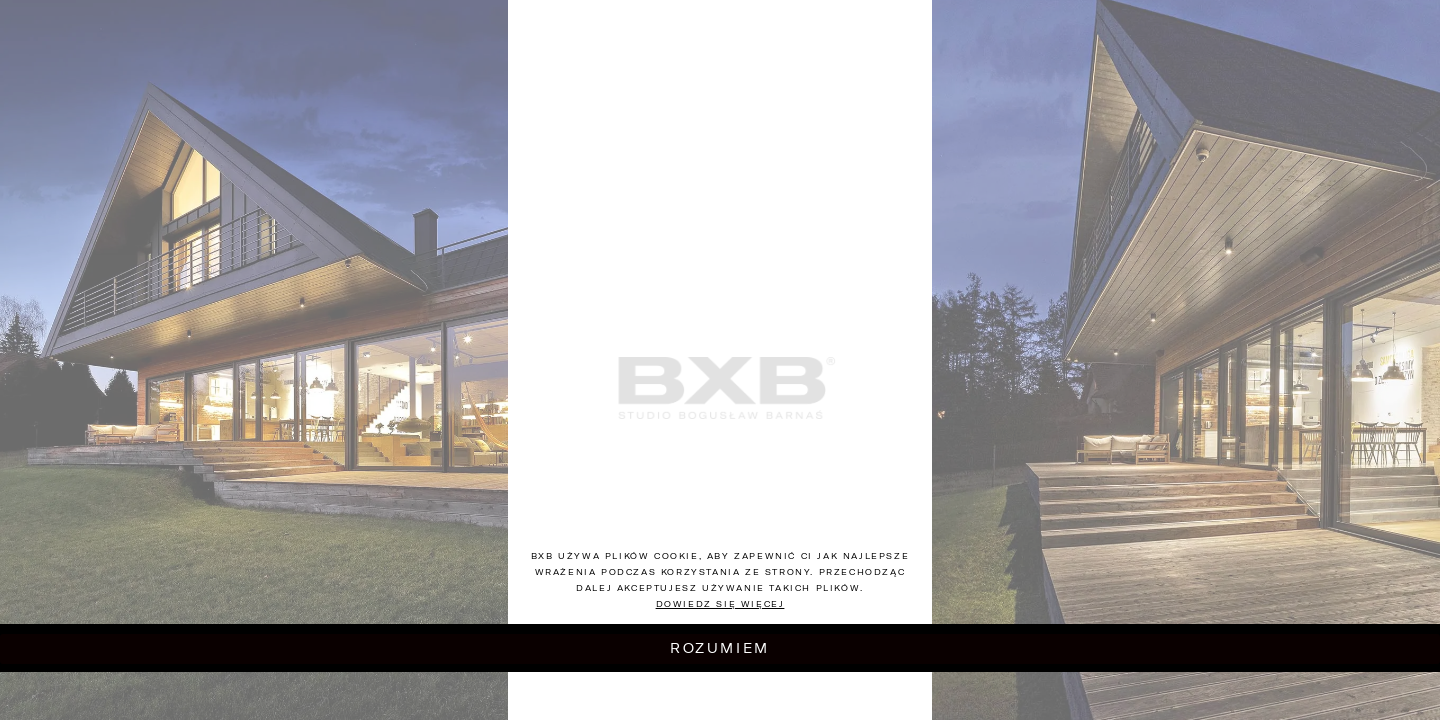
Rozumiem (720, 648)
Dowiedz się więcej (720, 604)
